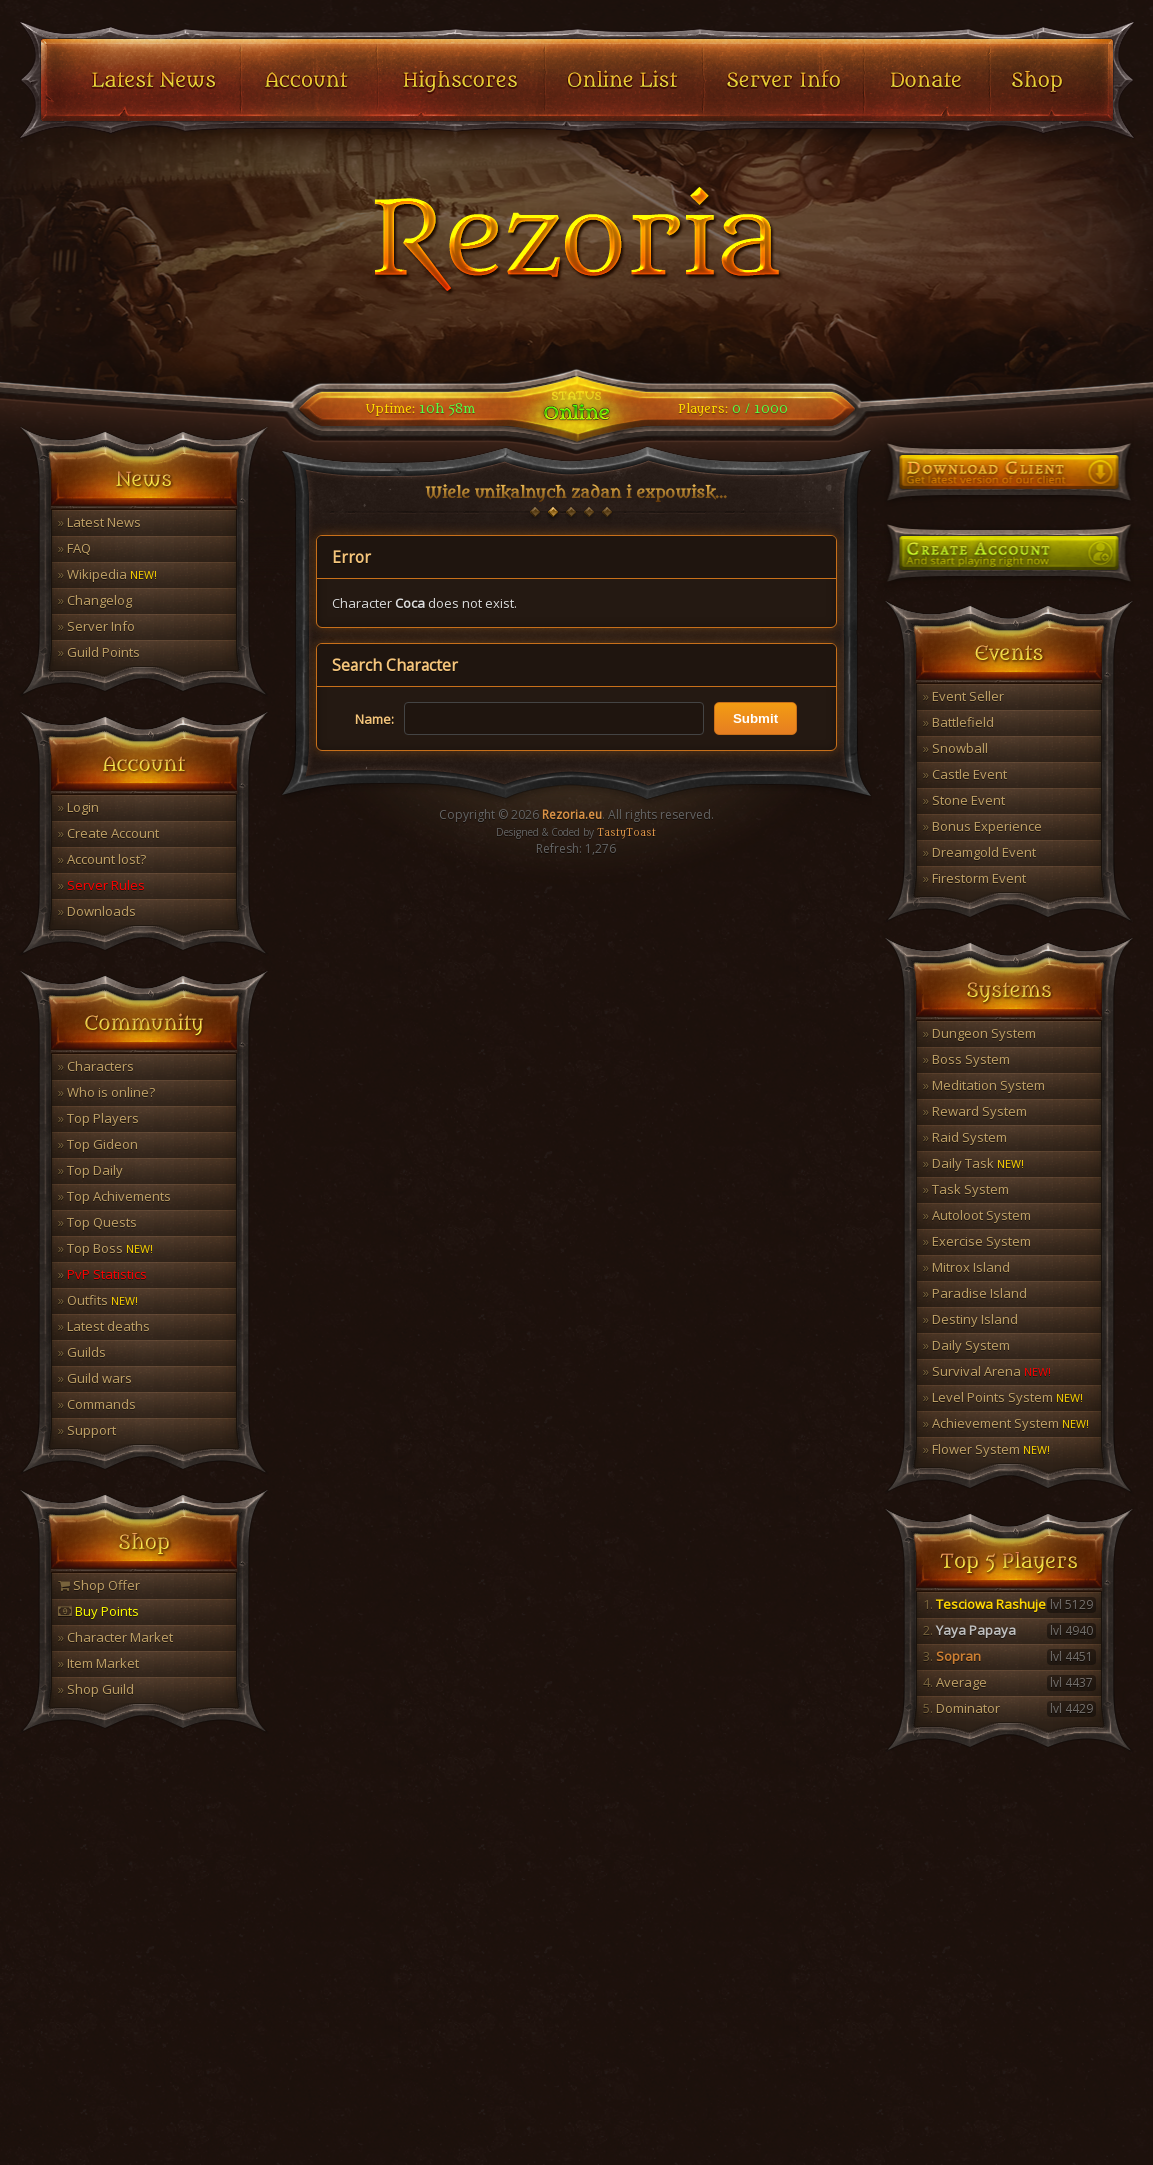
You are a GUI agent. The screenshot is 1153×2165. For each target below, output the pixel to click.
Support (87, 1430)
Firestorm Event (974, 878)
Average (1009, 1682)
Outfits (98, 1300)
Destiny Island (970, 1319)
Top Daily (90, 1170)
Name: (374, 719)
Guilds (82, 1352)
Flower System (986, 1449)
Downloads (97, 911)
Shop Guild (96, 1689)
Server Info (96, 626)
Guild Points (99, 652)
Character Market (115, 1637)
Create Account (108, 833)
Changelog (95, 600)
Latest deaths (104, 1326)
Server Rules (101, 885)
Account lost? (102, 859)
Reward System (975, 1111)
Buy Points (98, 1611)
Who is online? (106, 1092)
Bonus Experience (982, 826)
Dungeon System (979, 1033)
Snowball (955, 748)
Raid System (965, 1137)
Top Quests (97, 1222)
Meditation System (984, 1085)
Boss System (966, 1059)
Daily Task (973, 1163)
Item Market (98, 1663)
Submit (755, 718)
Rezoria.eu (572, 814)
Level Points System (1003, 1397)
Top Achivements (114, 1196)
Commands (97, 1404)
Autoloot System (977, 1215)
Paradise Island (975, 1293)
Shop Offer (99, 1585)
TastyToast (626, 833)
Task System (966, 1189)
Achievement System (1006, 1423)
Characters (96, 1066)
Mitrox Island (966, 1267)
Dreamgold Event (979, 852)
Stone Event (964, 800)
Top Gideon (98, 1144)
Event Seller (963, 696)
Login (78, 807)
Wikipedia (107, 574)
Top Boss (105, 1248)
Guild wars (95, 1378)
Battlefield (958, 722)
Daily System (966, 1345)
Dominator (1009, 1708)
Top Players (98, 1118)
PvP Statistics (102, 1274)
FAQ (74, 548)
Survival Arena (987, 1371)
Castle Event (965, 774)
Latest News (99, 522)
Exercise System (977, 1241)
